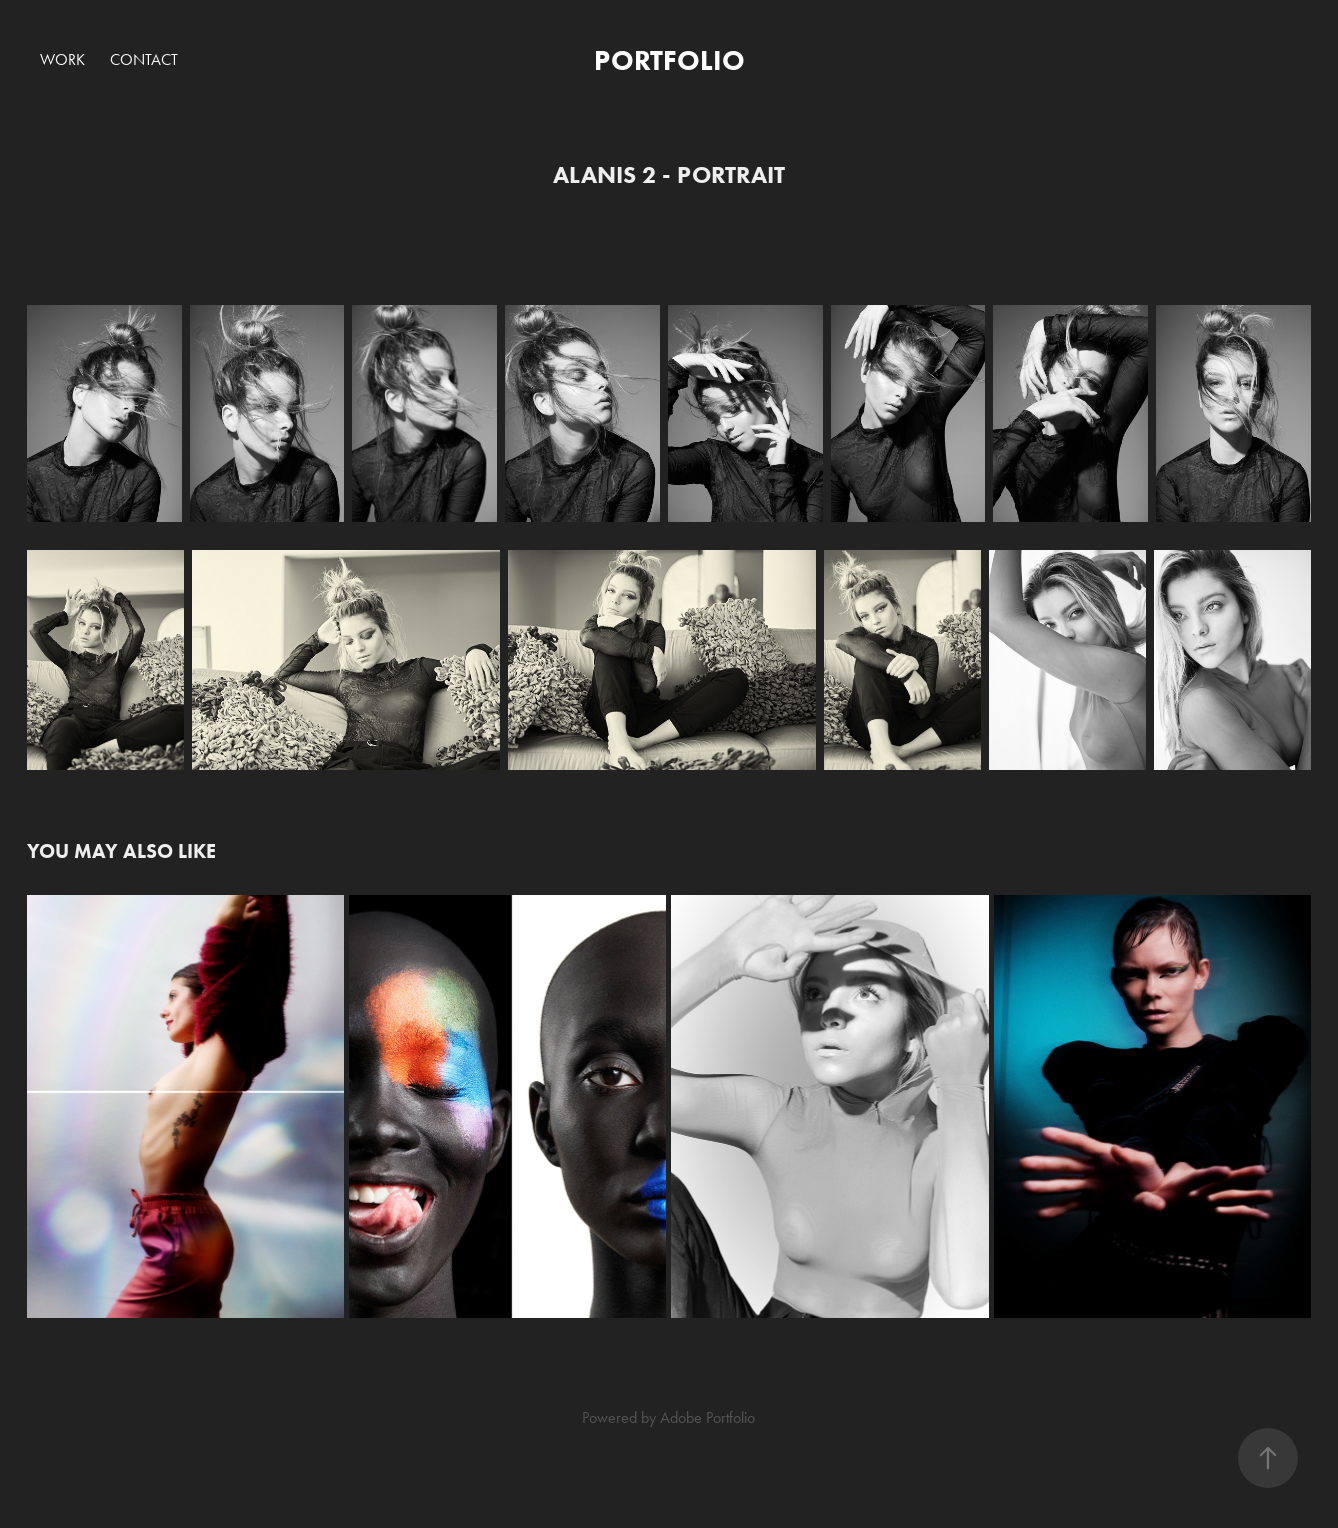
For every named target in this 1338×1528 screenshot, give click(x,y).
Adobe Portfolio (707, 1417)
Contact (144, 59)
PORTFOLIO (669, 60)
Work (62, 59)
